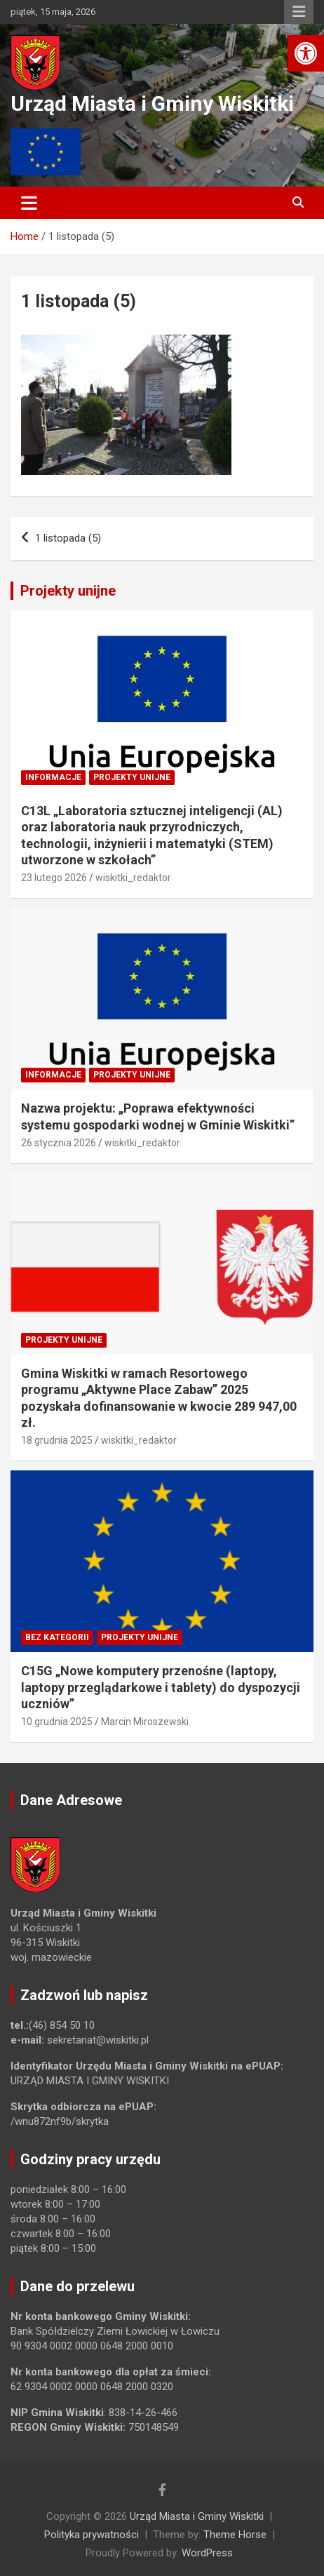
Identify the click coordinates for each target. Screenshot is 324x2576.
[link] (306, 53)
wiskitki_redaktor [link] (133, 877)
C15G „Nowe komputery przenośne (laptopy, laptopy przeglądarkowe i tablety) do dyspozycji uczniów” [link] (160, 1687)
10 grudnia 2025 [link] (57, 1721)
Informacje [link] (53, 777)
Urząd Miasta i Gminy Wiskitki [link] (152, 103)
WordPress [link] (207, 2553)
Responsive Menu (298, 12)
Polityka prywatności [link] (91, 2534)
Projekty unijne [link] (68, 590)
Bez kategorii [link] (57, 1637)
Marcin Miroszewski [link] (145, 1721)
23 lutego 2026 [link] (54, 877)
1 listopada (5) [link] (68, 538)
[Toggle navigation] (29, 203)
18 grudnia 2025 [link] (57, 1440)
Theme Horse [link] (234, 2534)
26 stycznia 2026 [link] (58, 1142)
